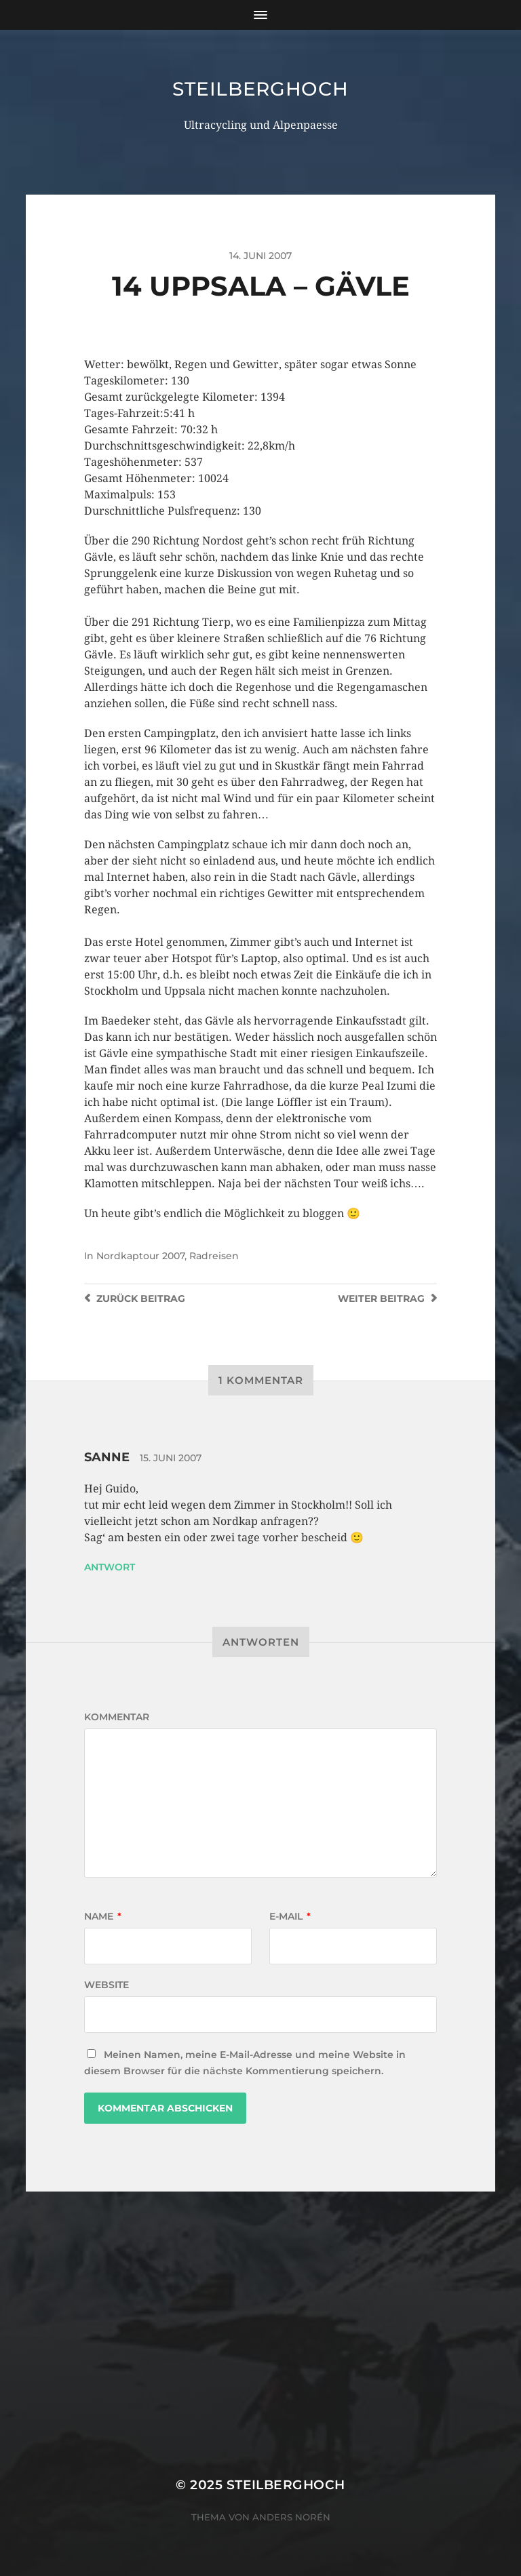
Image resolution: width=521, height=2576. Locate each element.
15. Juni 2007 (170, 1458)
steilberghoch (260, 88)
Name (102, 1916)
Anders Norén (291, 2517)
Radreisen (214, 1256)
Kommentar (116, 1717)
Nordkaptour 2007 (140, 1256)
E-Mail (290, 1916)
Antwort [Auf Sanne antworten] (109, 1567)
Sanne (107, 1457)
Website (106, 1985)
